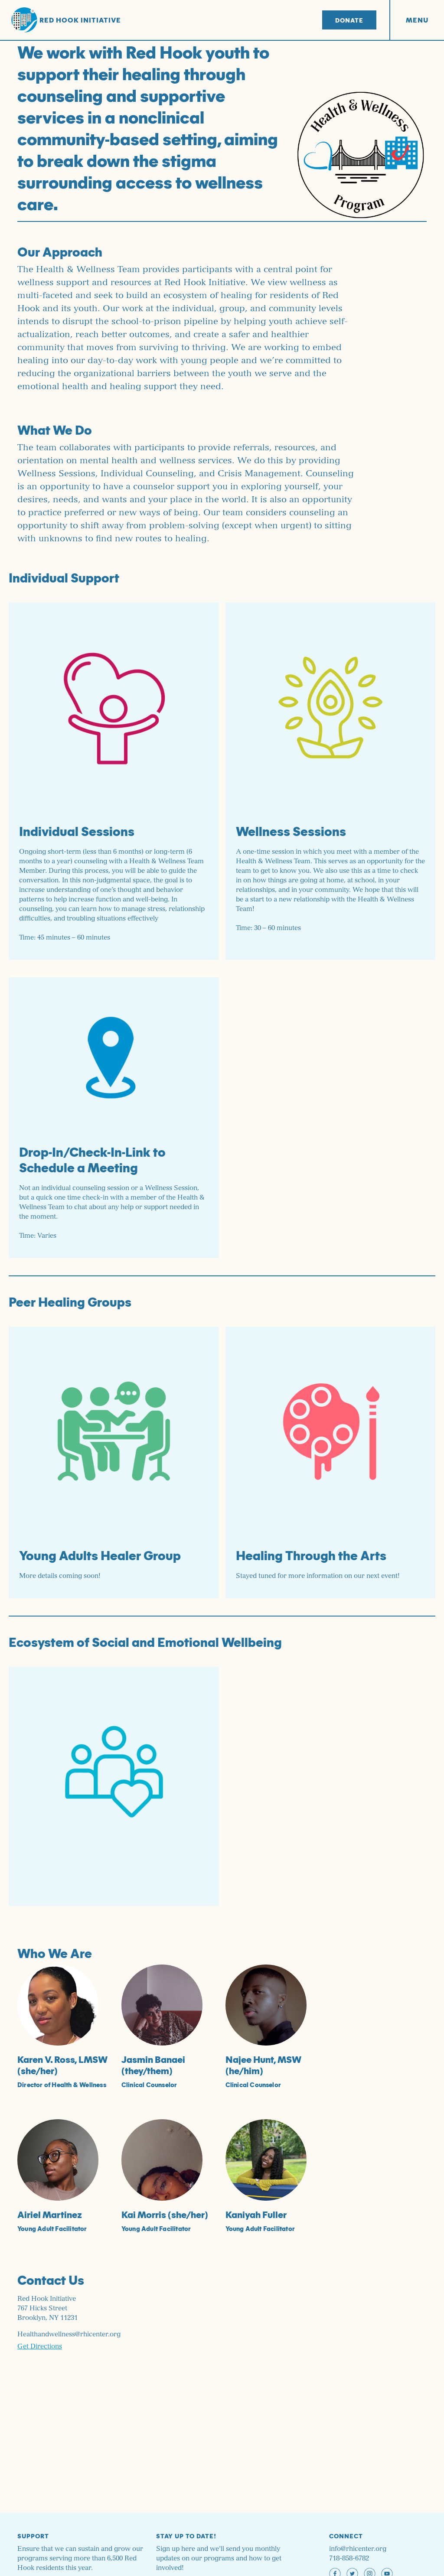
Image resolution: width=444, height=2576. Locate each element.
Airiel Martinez (49, 2214)
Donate (349, 20)
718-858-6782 (349, 2558)
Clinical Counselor (149, 2084)
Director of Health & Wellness (61, 2084)
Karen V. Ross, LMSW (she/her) (62, 2064)
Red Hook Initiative (66, 20)
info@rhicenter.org (357, 2549)
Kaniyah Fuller (256, 2214)
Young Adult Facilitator (52, 2228)
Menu (417, 19)
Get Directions (39, 2346)
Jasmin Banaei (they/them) (153, 2064)
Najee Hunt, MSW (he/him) (263, 2064)
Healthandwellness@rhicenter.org (69, 2334)
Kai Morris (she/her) (164, 2214)
